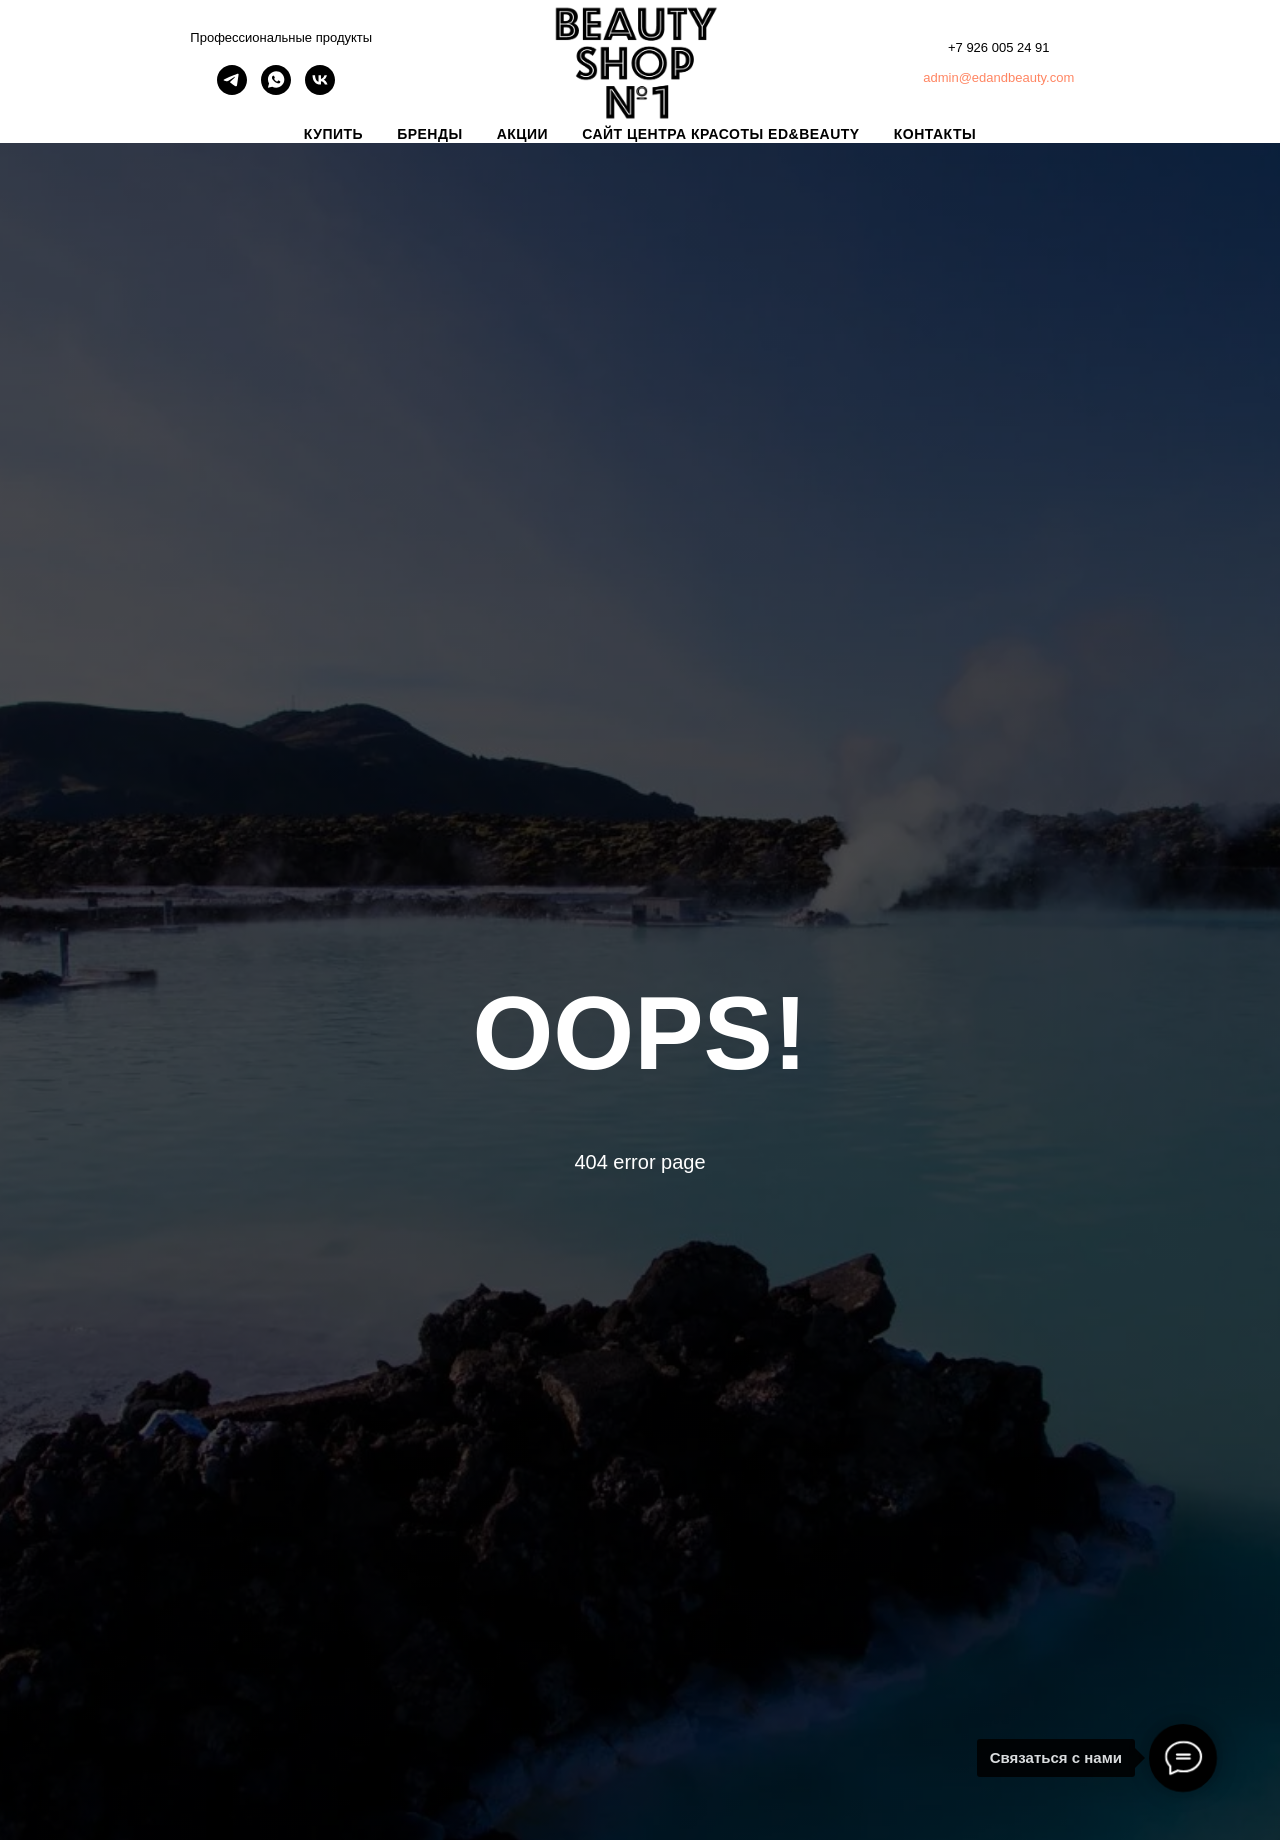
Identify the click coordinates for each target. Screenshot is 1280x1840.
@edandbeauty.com (1017, 77)
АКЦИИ (523, 134)
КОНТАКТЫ (935, 134)
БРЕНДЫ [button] (430, 134)
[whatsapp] (276, 89)
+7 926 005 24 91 (999, 47)
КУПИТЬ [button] (333, 134)
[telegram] (232, 89)
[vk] (320, 89)
